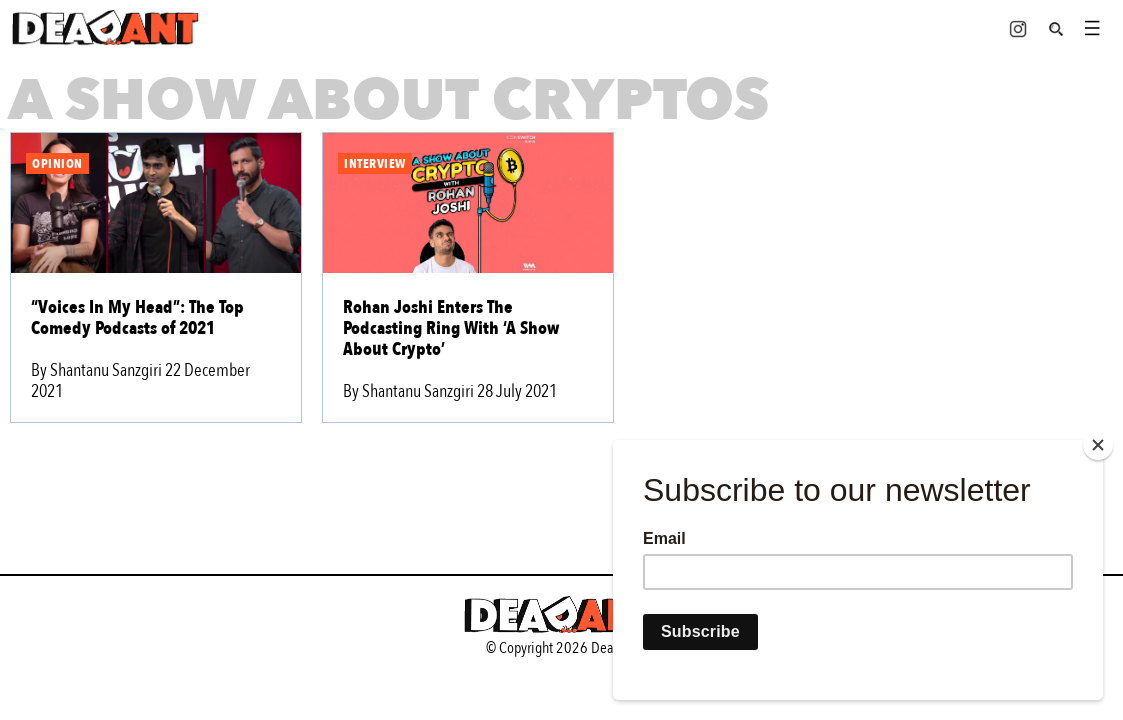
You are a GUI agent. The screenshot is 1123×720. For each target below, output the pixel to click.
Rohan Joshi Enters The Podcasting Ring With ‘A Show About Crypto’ (451, 328)
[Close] (1098, 445)
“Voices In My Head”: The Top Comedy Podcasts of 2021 (137, 318)
